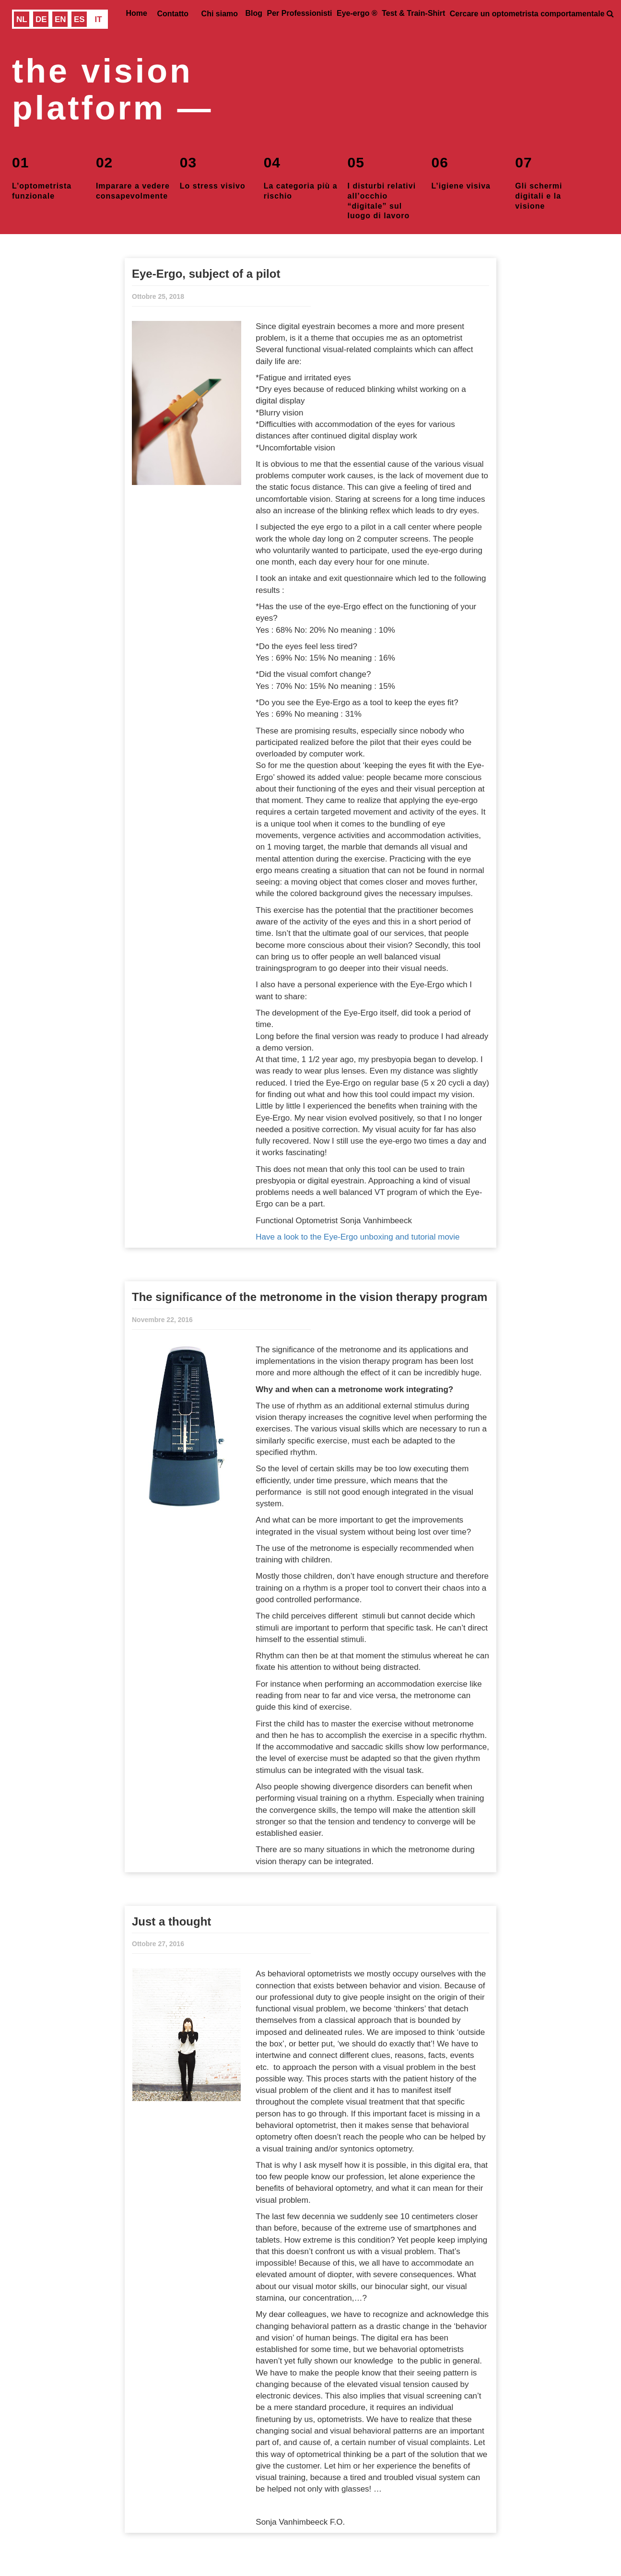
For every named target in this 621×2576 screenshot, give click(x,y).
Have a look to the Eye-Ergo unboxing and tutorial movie (357, 1236)
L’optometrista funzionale (41, 176)
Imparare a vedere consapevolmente (133, 176)
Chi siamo (219, 14)
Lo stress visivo (213, 171)
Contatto (172, 14)
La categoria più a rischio (301, 176)
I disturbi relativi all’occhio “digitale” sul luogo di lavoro (382, 178)
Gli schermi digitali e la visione (538, 178)
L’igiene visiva (461, 171)
